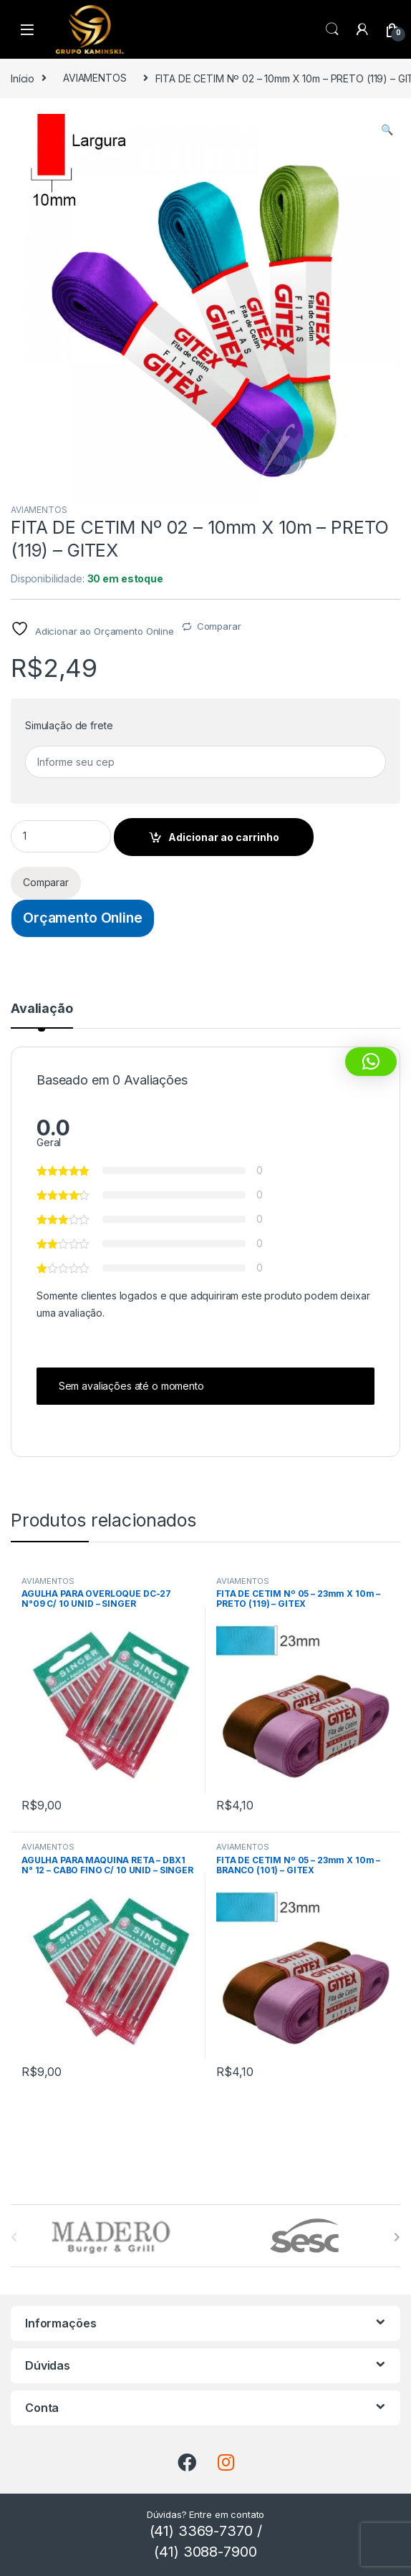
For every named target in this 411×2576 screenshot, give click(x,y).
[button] (387, 129)
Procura (332, 29)
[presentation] (397, 2237)
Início (22, 78)
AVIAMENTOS (95, 78)
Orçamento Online (82, 917)
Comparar (219, 626)
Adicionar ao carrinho (223, 837)
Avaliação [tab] (42, 1009)
